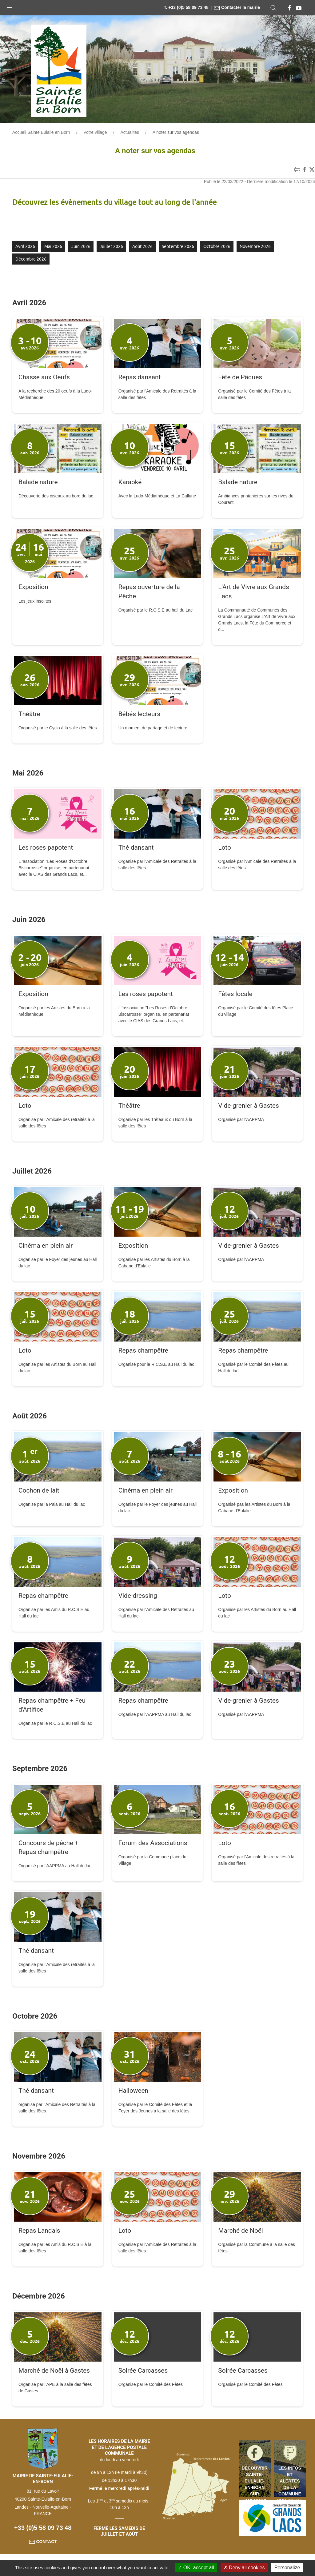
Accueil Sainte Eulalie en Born (41, 132)
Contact (43, 2541)
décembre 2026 (30, 259)
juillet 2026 (111, 246)
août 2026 (142, 246)
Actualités (129, 132)
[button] (9, 6)
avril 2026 (25, 246)
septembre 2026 (178, 246)
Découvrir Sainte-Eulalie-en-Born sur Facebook (255, 2481)
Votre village (95, 132)
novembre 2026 (255, 246)
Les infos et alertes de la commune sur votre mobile (289, 2481)
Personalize (287, 2567)
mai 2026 (53, 246)
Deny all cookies (244, 2567)
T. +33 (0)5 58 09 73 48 (186, 7)
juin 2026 (80, 246)
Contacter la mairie (237, 7)
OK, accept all (196, 2567)
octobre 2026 (216, 246)
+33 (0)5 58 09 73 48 (42, 2527)
